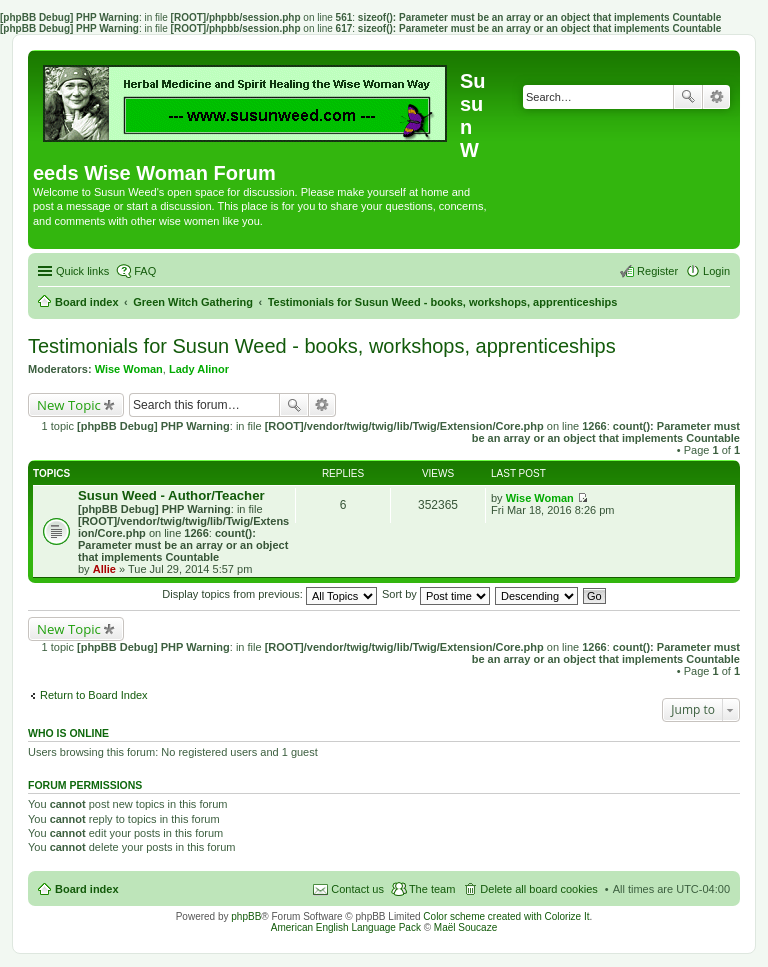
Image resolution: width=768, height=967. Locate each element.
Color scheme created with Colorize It (506, 916)
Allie (104, 569)
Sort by (436, 594)
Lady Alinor (199, 369)
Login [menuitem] (716, 271)
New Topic (69, 405)
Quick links (82, 271)
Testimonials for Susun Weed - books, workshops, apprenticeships (322, 346)
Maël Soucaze (465, 927)
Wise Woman (129, 369)
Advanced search (716, 97)
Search (688, 97)
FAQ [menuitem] (145, 271)
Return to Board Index (94, 695)
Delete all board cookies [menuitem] (538, 889)
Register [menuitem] (657, 271)
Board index (87, 889)
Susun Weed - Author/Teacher (171, 495)
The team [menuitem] (432, 889)
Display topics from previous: (269, 594)
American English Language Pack (346, 927)
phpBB (246, 916)
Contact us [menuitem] (357, 889)
